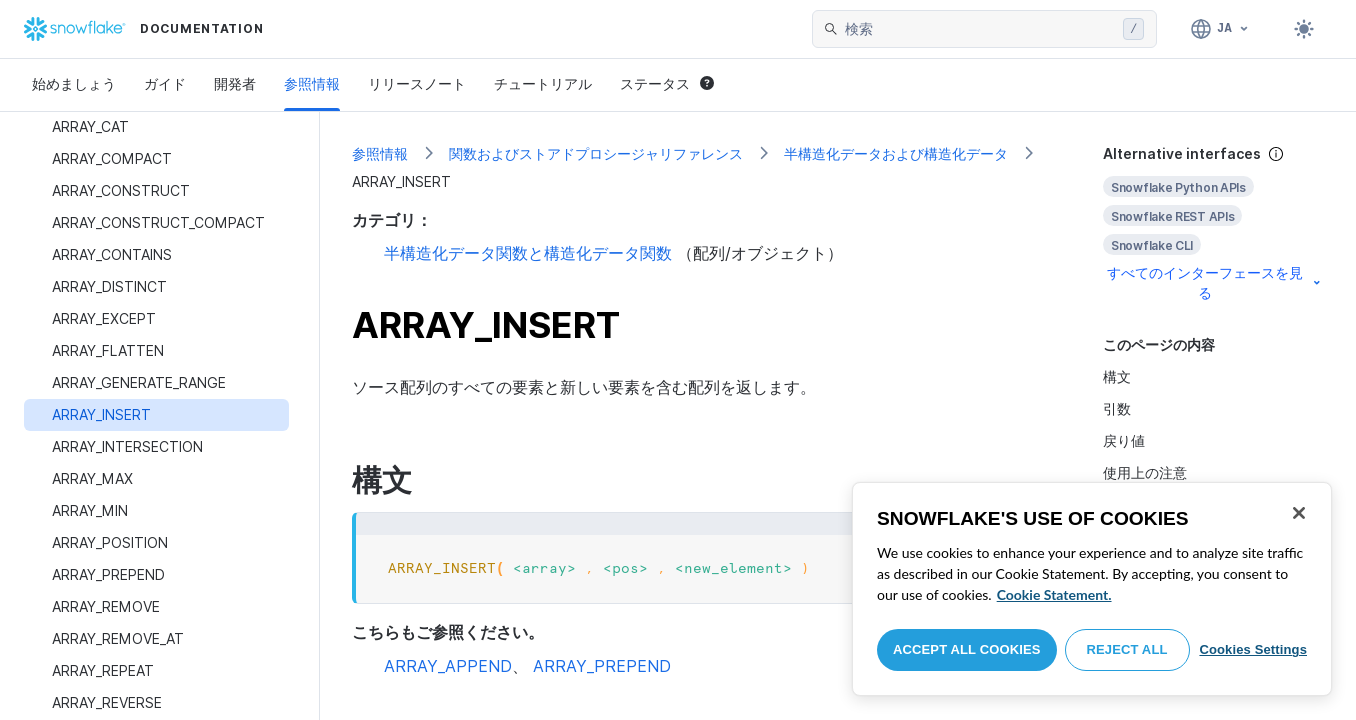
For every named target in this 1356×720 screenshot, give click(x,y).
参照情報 (312, 83)
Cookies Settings (1253, 649)
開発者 (235, 83)
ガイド (165, 83)
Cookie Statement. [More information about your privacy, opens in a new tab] (1054, 594)
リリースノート (417, 83)
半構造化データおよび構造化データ (896, 153)
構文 (1117, 376)
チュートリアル (543, 83)
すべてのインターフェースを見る (1215, 282)
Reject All (1127, 649)
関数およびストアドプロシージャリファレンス (596, 153)
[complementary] (1213, 223)
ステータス (667, 83)
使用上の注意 (1145, 472)
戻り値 (1124, 440)
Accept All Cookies (967, 649)
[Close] (1299, 513)
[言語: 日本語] (1220, 29)
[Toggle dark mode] (1304, 29)
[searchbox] (980, 29)
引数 (1117, 408)
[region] (1092, 589)
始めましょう (74, 83)
